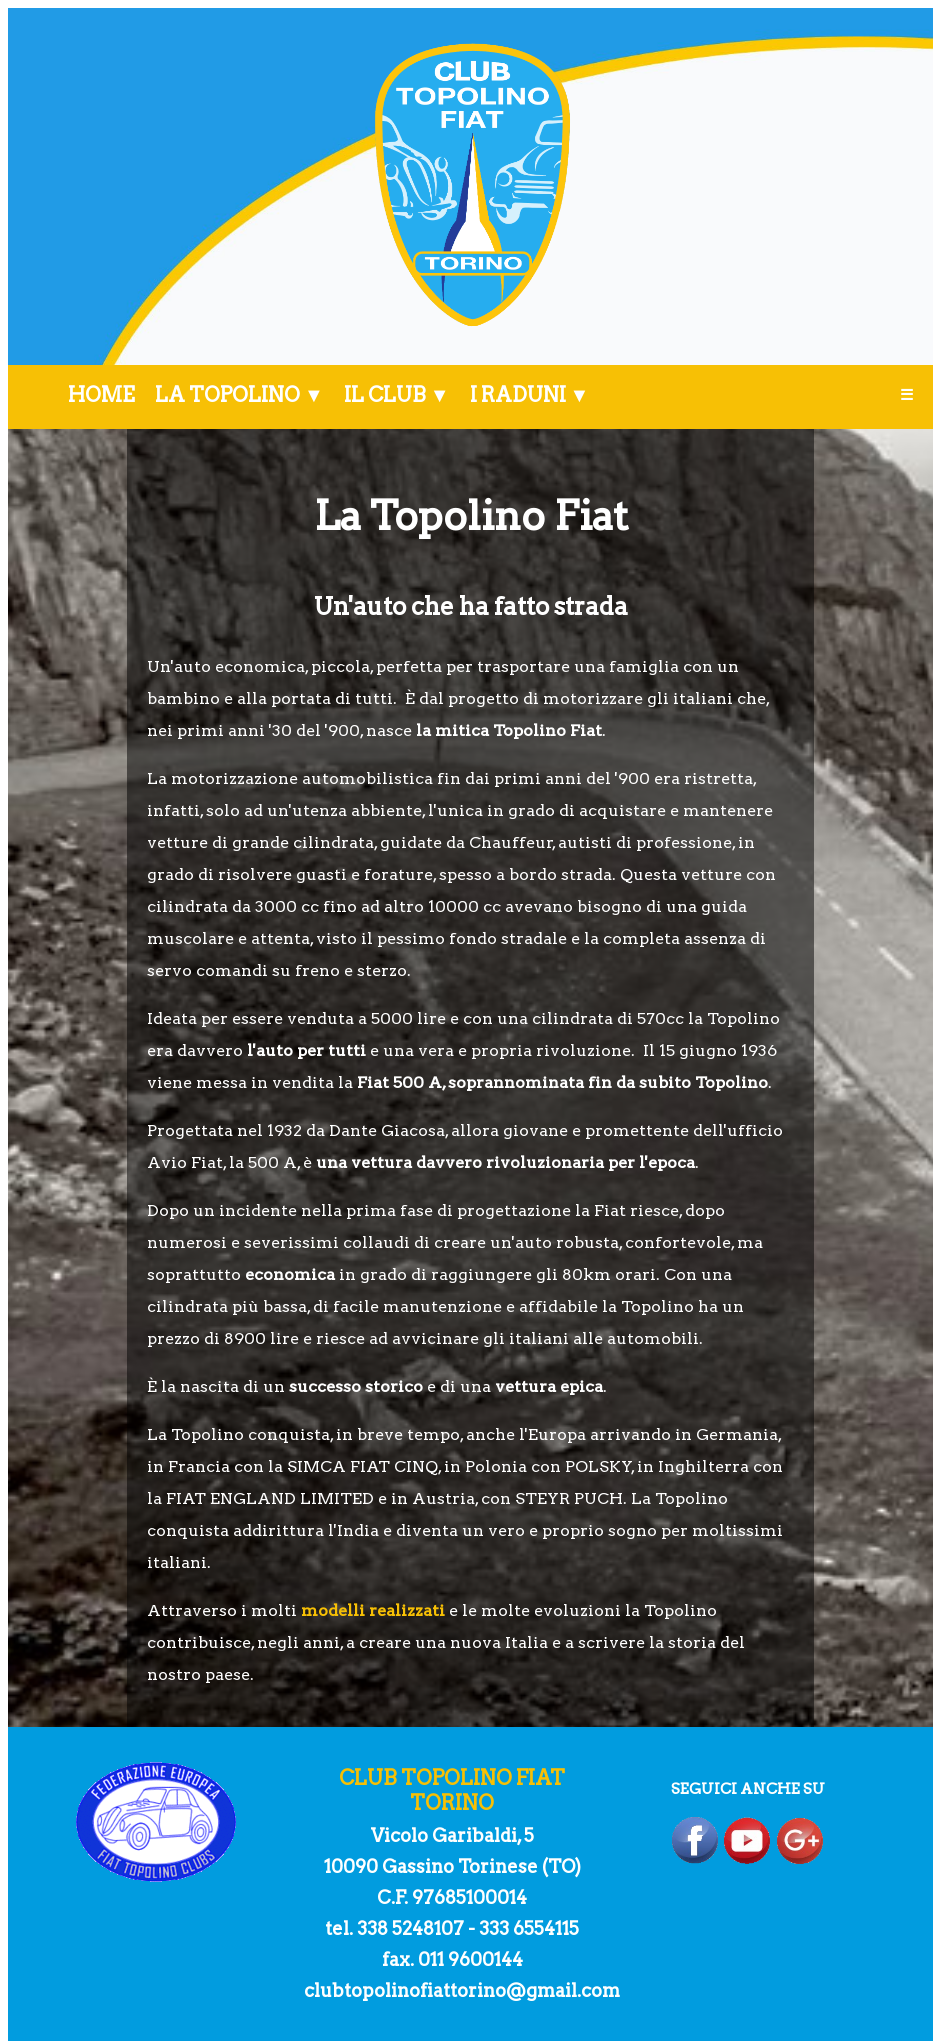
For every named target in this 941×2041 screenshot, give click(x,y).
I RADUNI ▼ (530, 395)
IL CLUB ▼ (397, 395)
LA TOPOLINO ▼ (239, 395)
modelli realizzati (373, 1610)
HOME (101, 395)
